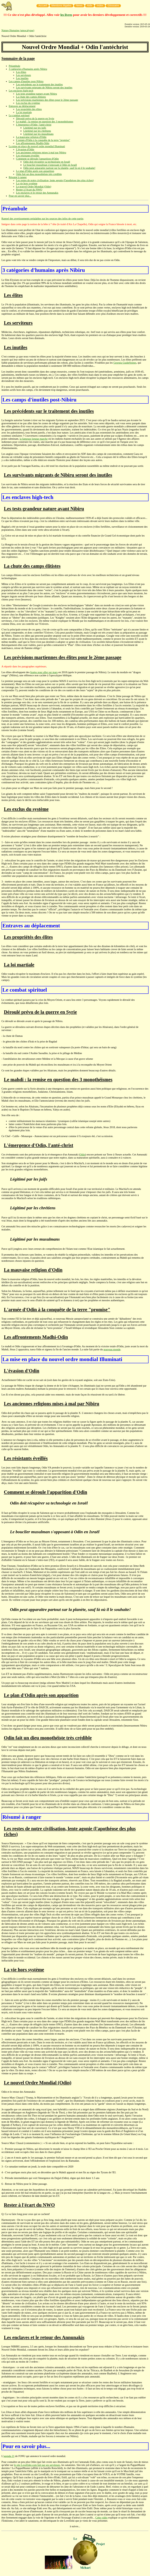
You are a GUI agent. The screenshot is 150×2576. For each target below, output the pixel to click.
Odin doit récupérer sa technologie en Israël (46, 161)
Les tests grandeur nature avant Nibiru (36, 93)
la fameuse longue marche (34, 438)
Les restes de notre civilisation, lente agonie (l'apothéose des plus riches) (55, 180)
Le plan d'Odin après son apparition (35, 171)
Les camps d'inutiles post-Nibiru (26, 81)
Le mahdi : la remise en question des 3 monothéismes (44, 121)
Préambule (14, 65)
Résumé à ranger (18, 177)
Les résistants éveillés (27, 155)
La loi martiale (24, 112)
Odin (82, 1154)
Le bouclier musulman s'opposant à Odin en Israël (50, 164)
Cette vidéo (101, 2517)
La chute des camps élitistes (31, 96)
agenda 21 (9, 2456)
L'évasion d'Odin (25, 149)
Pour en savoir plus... (20, 195)
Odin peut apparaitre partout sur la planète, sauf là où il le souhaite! (59, 168)
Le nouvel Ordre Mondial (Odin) (33, 186)
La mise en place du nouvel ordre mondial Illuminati (37, 146)
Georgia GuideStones (124, 362)
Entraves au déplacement (22, 106)
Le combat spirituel (19, 115)
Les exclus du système (28, 103)
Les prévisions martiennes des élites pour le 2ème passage (47, 99)
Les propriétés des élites (29, 109)
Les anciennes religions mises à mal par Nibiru (41, 152)
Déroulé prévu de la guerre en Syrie (35, 118)
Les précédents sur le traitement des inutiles (39, 84)
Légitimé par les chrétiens (37, 130)
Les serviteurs (23, 75)
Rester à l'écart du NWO (29, 189)
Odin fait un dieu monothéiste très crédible (39, 174)
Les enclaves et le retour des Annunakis (37, 192)
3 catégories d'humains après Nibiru (28, 69)
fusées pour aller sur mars (44, 672)
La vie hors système (26, 183)
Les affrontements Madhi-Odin (32, 143)
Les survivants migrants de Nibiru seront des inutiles (44, 87)
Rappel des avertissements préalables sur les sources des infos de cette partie (42, 218)
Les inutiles (22, 78)
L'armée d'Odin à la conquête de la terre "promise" (43, 140)
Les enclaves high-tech (21, 90)
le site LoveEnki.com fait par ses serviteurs (37, 2465)
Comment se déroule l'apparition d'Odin (37, 158)
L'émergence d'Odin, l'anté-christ (33, 124)
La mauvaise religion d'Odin (31, 137)
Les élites (21, 72)
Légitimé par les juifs (34, 127)
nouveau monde (112, 1349)
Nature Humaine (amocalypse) (17, 30)
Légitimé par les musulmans (38, 133)
